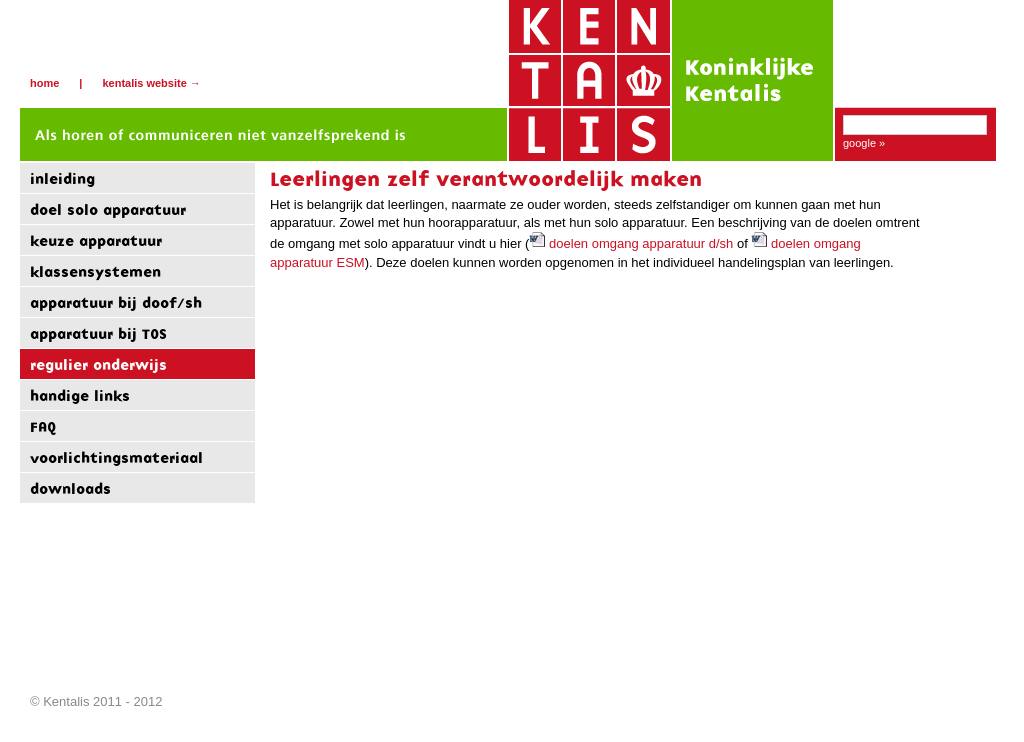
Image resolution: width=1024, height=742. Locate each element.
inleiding (62, 178)
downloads (70, 488)
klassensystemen (95, 271)
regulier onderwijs (98, 364)
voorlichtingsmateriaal (116, 457)
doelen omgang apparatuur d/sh (631, 243)
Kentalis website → (151, 83)
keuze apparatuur (96, 240)
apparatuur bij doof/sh (116, 302)
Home (44, 83)
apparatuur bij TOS (98, 333)
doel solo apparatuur (108, 209)
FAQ (43, 426)
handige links (80, 395)
